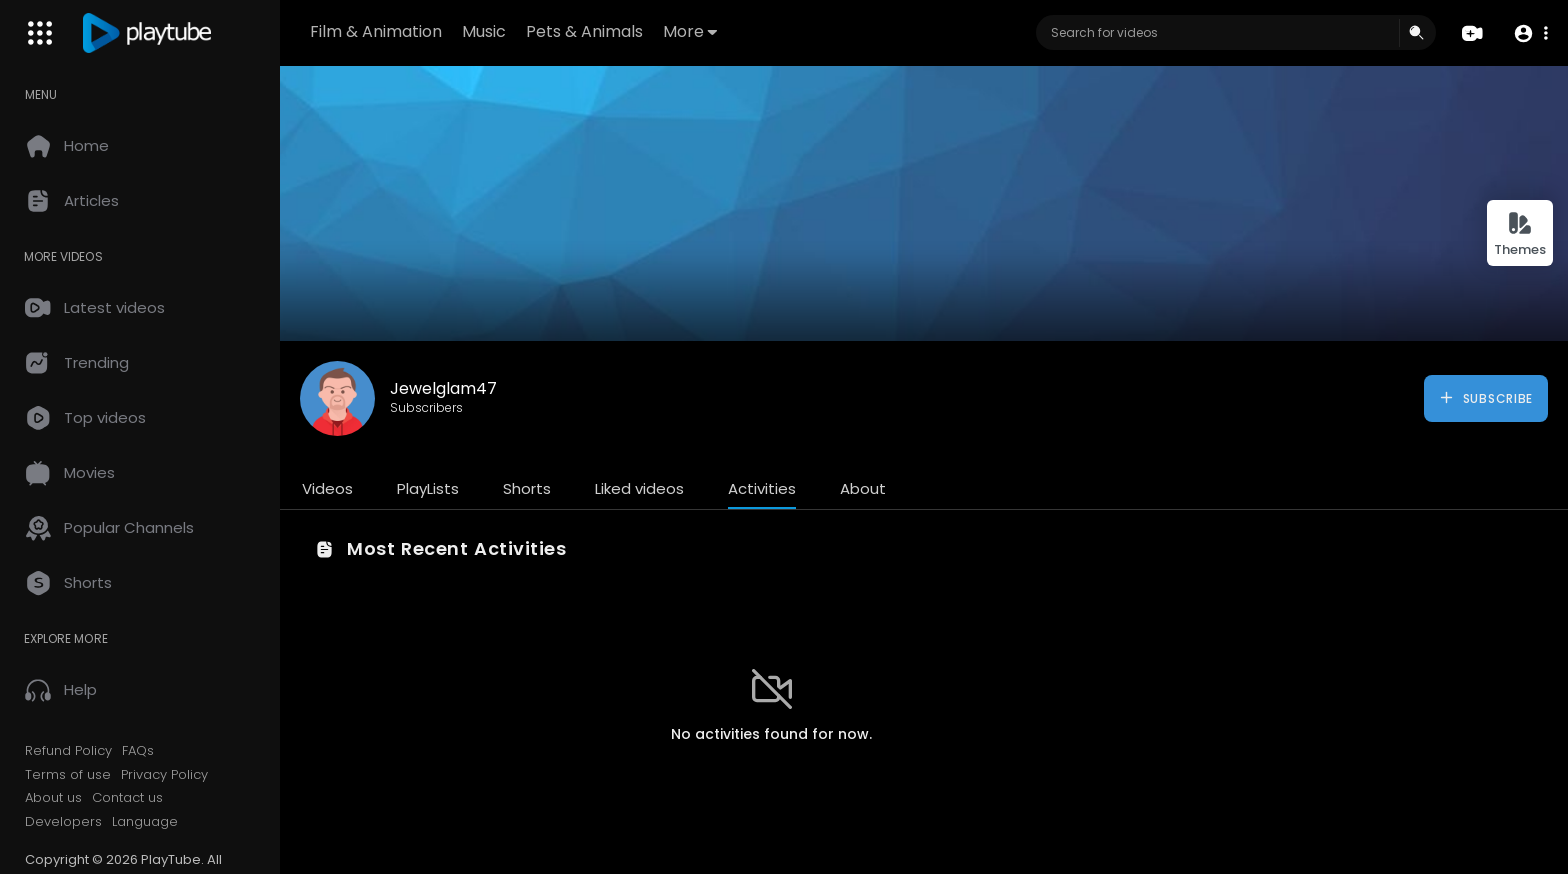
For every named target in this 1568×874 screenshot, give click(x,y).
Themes (1520, 234)
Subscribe (1485, 398)
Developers (63, 822)
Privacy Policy (164, 775)
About (863, 488)
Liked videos (639, 488)
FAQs (138, 751)
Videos (327, 488)
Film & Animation (376, 31)
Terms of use (68, 775)
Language (145, 822)
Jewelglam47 (443, 388)
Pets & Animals (584, 31)
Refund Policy (68, 751)
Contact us (127, 798)
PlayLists (428, 488)
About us (53, 798)
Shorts (527, 488)
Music (484, 31)
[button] (1530, 33)
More (690, 31)
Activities (762, 488)
